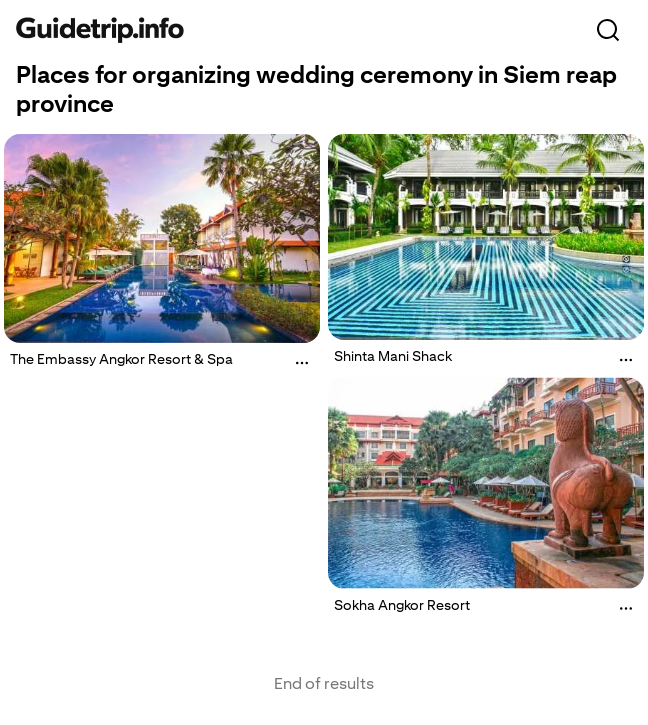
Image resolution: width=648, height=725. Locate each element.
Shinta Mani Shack (393, 356)
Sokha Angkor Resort (402, 604)
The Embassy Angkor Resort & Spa (121, 359)
